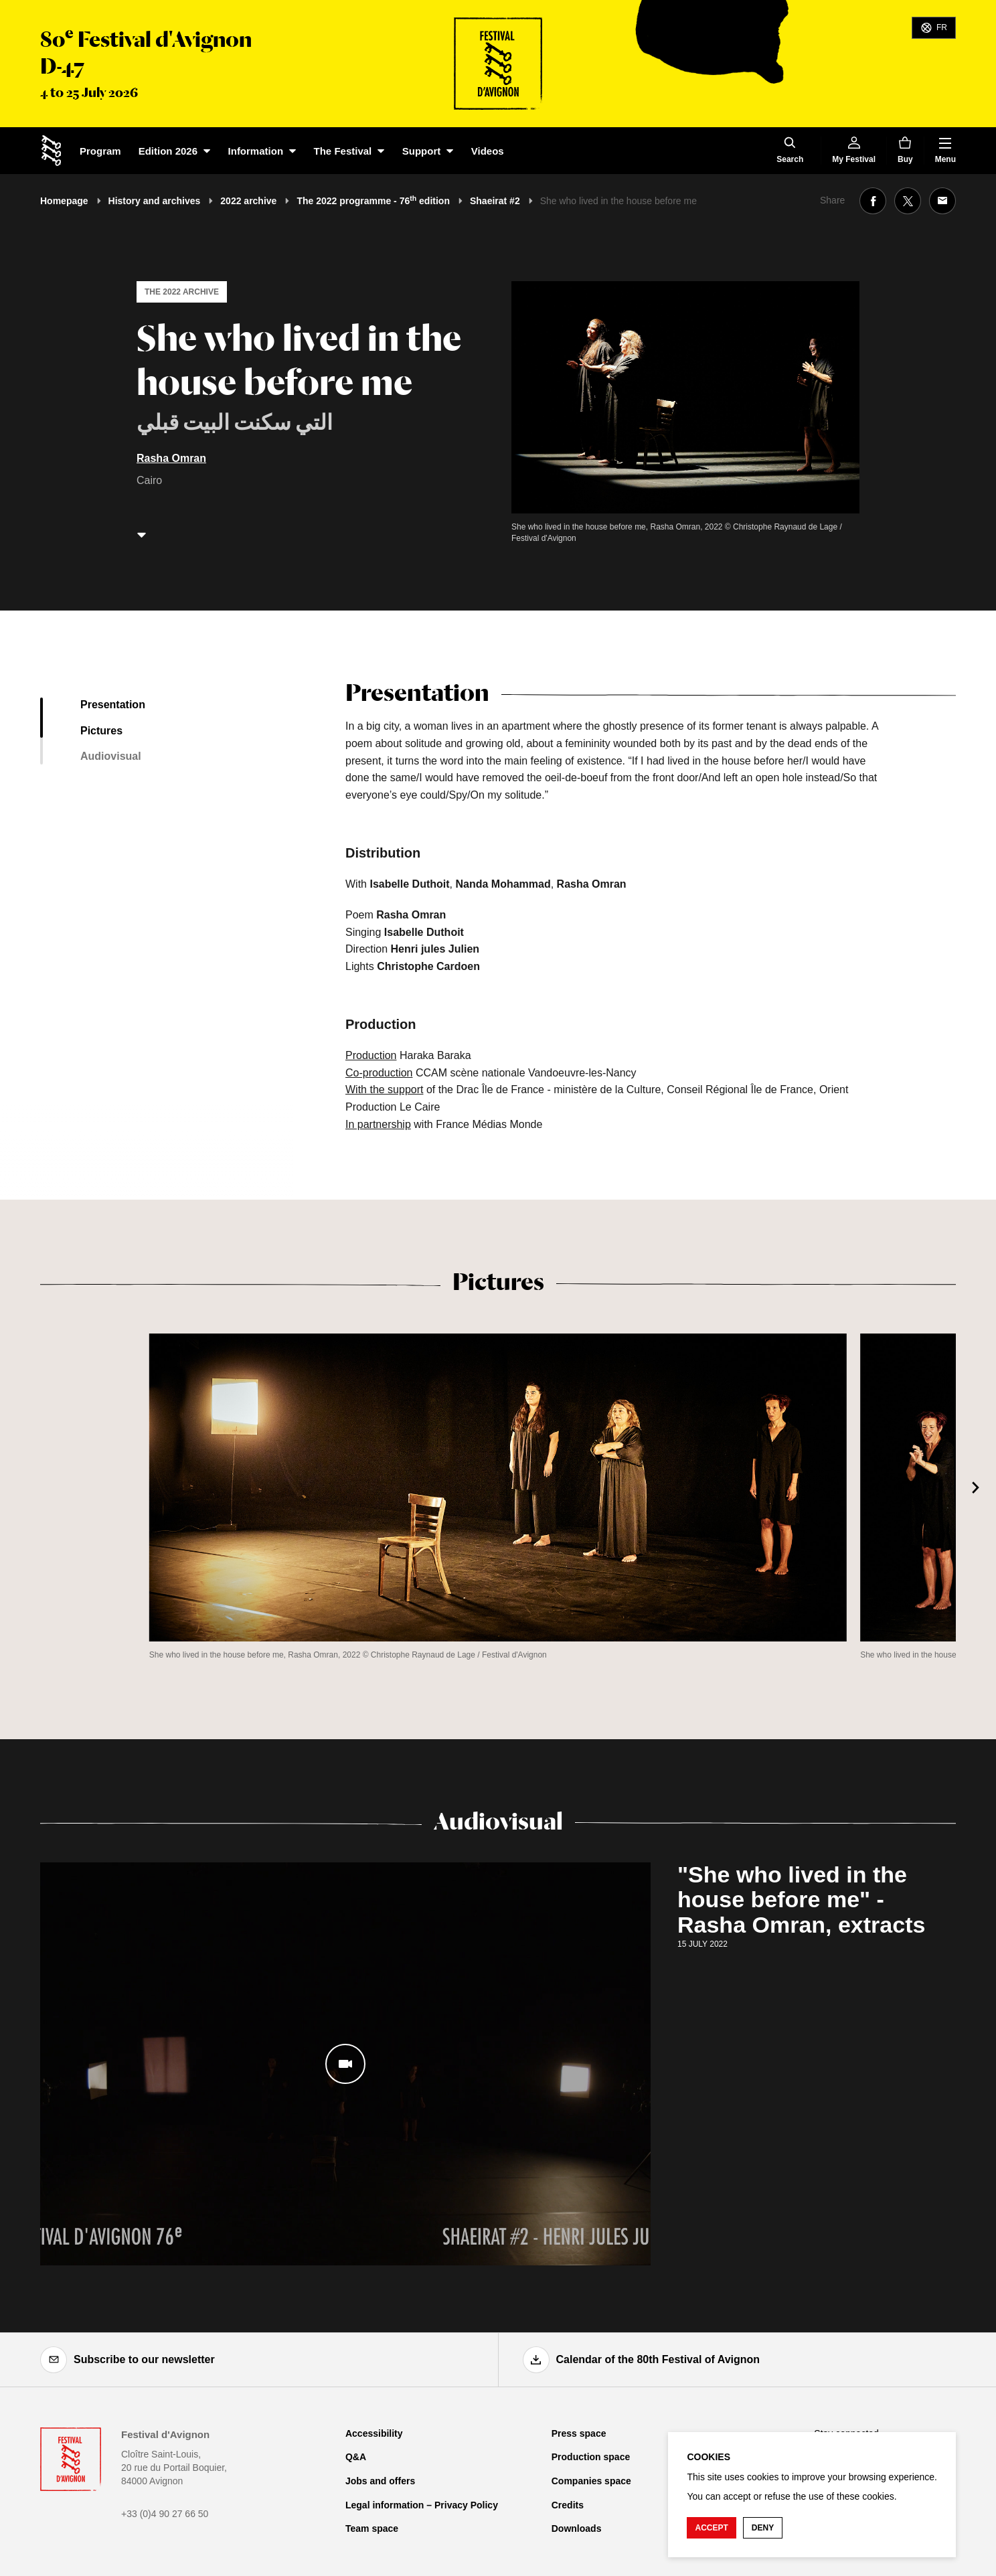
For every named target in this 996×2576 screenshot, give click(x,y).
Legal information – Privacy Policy (421, 2505)
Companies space (591, 2481)
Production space (591, 2456)
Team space (371, 2528)
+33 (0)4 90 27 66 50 (164, 2513)
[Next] (976, 1487)
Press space (579, 2433)
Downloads (577, 2528)
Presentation (112, 704)
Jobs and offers (380, 2481)
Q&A (355, 2456)
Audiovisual (110, 756)
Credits (568, 2505)
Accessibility (374, 2433)
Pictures (101, 730)
